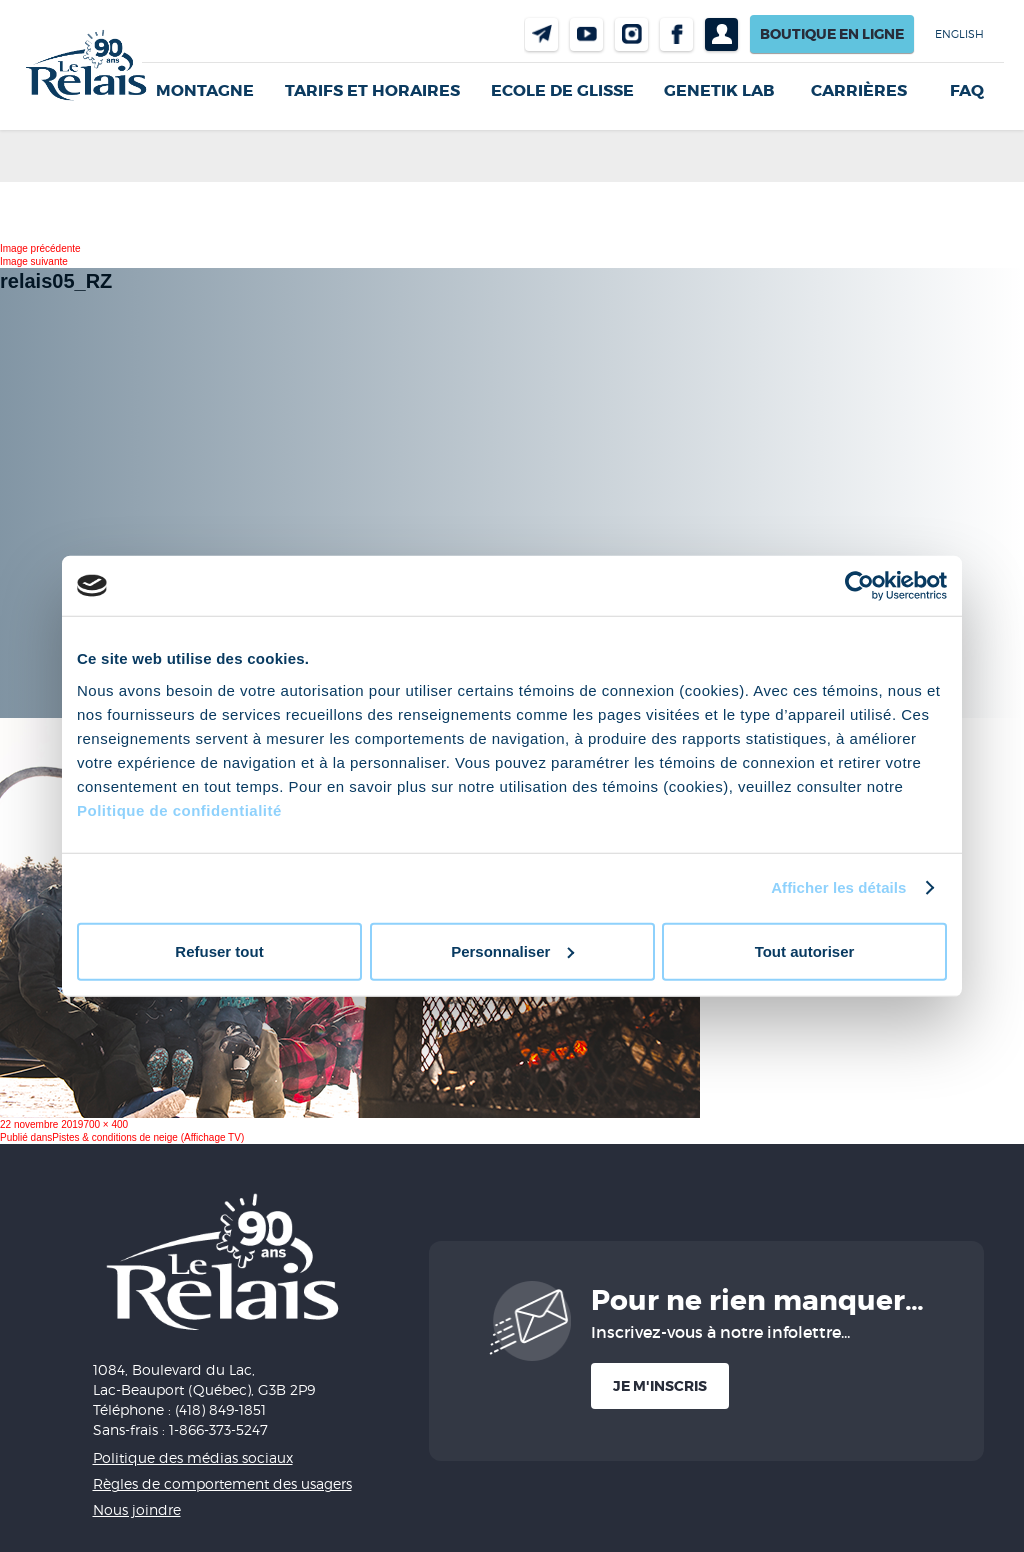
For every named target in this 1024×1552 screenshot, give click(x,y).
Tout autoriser (805, 950)
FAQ (967, 91)
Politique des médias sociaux (193, 1457)
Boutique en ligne (832, 34)
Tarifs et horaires (372, 90)
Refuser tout (219, 950)
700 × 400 (105, 1124)
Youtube (586, 34)
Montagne (205, 90)
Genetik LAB (719, 90)
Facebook (676, 34)
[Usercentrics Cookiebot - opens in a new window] (859, 586)
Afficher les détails (838, 887)
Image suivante (34, 261)
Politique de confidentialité (179, 809)
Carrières (859, 91)
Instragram (631, 34)
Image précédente (40, 248)
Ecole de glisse (562, 90)
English (959, 34)
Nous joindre (541, 34)
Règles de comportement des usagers (222, 1483)
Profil (721, 34)
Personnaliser (512, 950)
